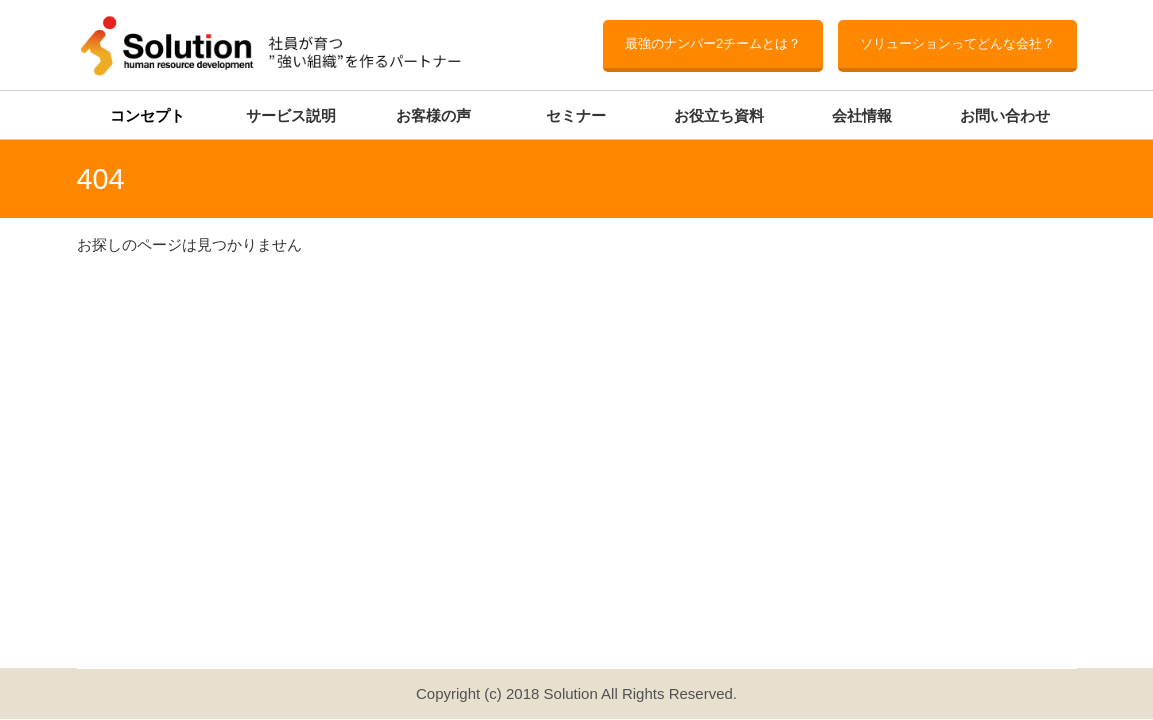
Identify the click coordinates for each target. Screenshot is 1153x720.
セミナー (576, 115)
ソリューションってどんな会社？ (957, 43)
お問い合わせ (1005, 115)
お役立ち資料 (719, 115)
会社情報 (862, 115)
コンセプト (147, 115)
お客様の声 (433, 115)
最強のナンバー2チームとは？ (713, 43)
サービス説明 (291, 115)
